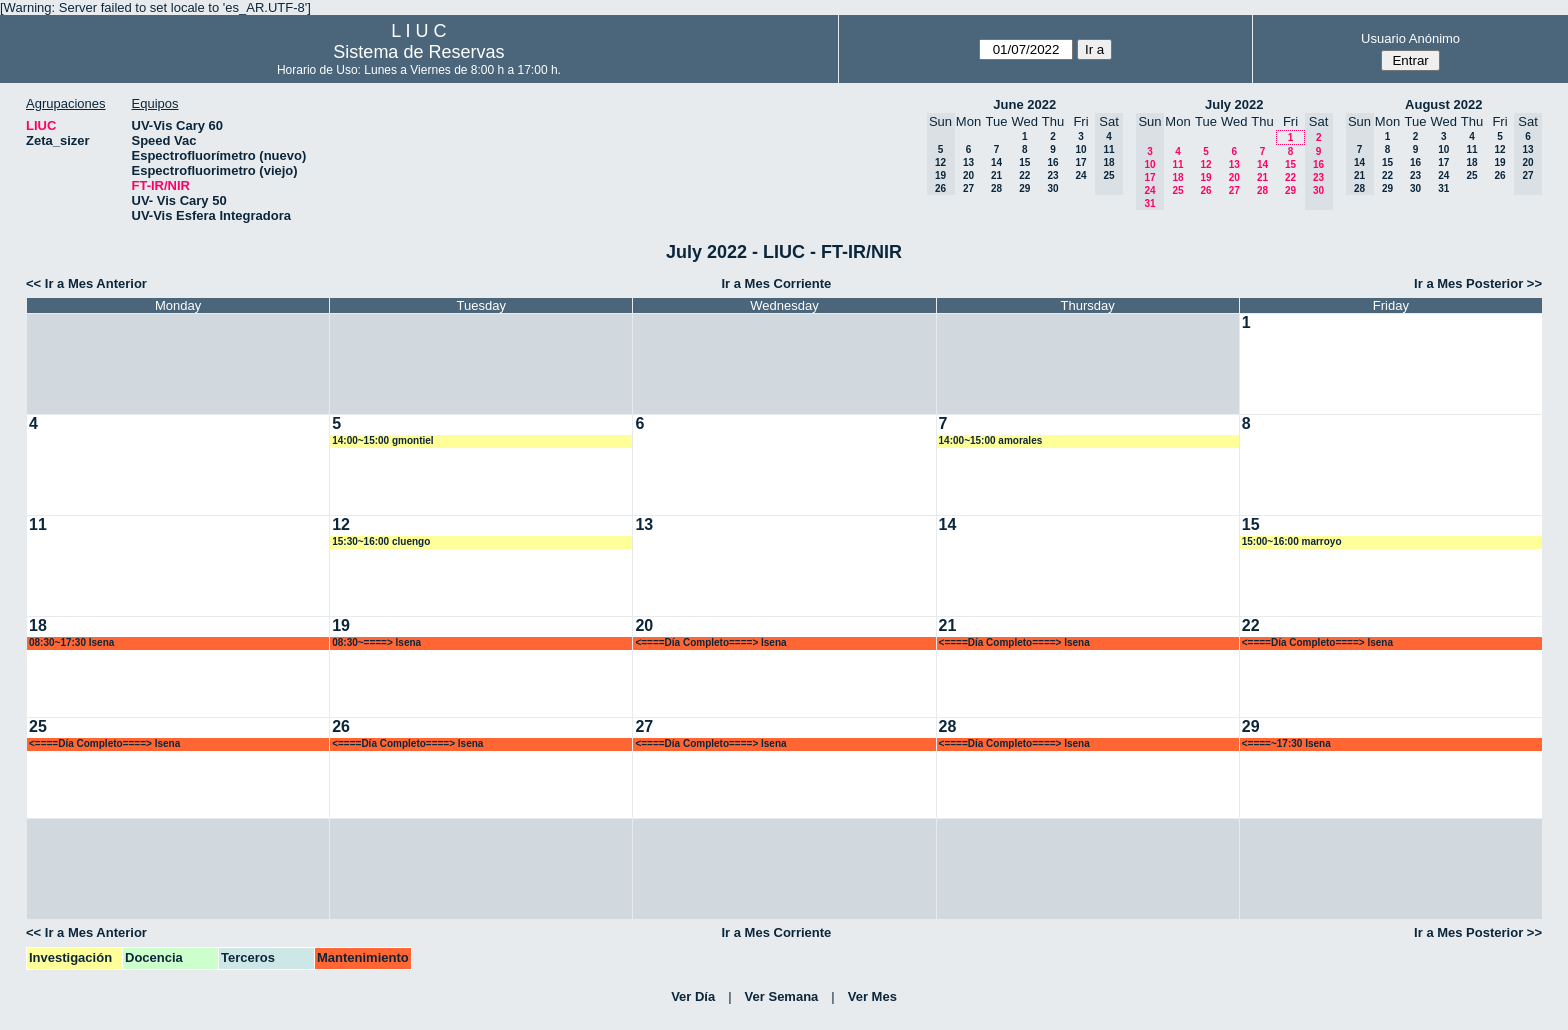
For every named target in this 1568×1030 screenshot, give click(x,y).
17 (1080, 162)
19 (1205, 177)
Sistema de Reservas (418, 52)
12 (1205, 164)
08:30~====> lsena (376, 642)
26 (1205, 190)
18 (1177, 177)
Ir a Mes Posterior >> (1478, 283)
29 (1024, 188)
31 (1443, 188)
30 (1052, 188)
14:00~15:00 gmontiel (382, 440)
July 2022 (1234, 104)
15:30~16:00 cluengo (381, 541)
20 (968, 175)
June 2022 (1024, 104)
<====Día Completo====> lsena (710, 642)
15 (1024, 162)
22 (1024, 175)
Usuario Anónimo (1410, 38)
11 (1177, 164)
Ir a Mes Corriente (776, 283)
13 (968, 162)
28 (996, 188)
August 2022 (1443, 104)
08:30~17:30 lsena (71, 642)
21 (996, 175)
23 (1052, 175)
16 (1052, 162)
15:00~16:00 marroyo (1292, 541)
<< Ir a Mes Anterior (86, 283)
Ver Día (693, 996)
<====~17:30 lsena (1286, 743)
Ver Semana (782, 996)
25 (1177, 190)
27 (968, 188)
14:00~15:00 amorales (991, 440)
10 (1080, 149)
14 (996, 162)
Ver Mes (872, 996)
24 (1080, 175)
